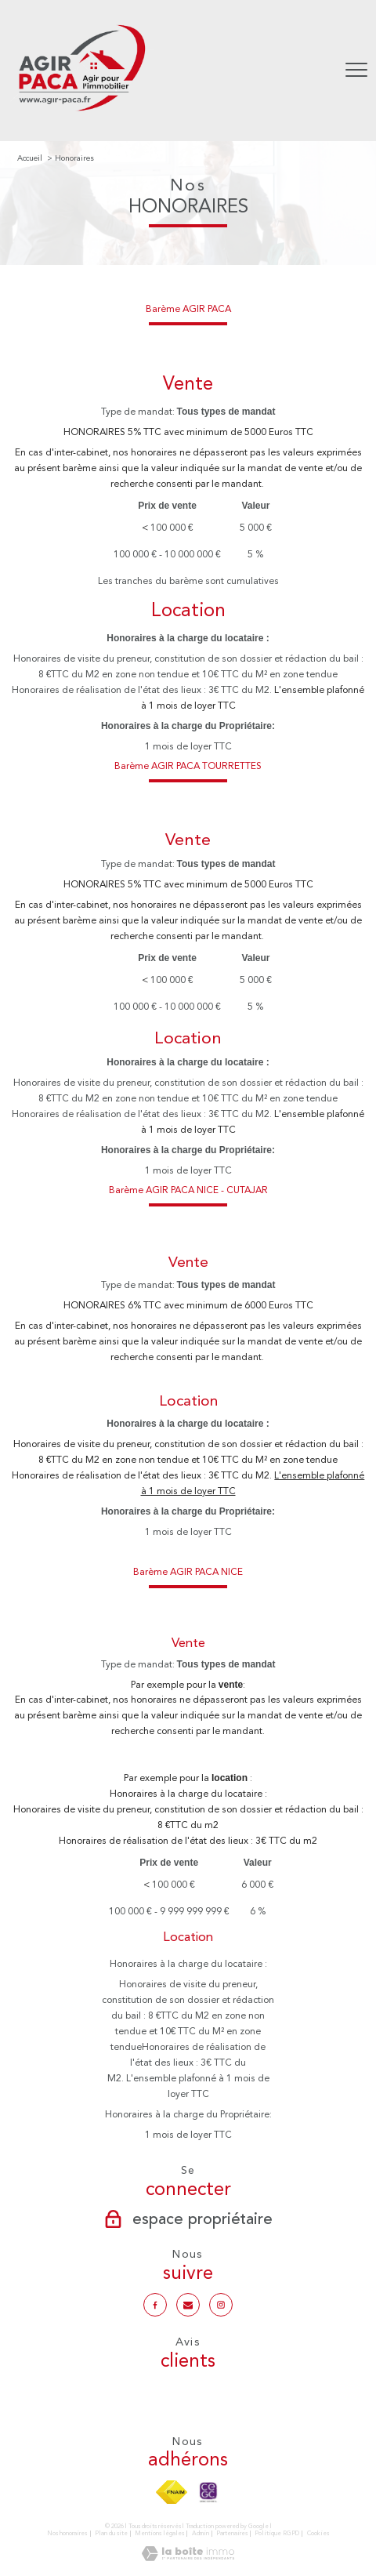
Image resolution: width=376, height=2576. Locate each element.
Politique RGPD (277, 2533)
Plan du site (111, 2533)
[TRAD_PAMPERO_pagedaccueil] (81, 113)
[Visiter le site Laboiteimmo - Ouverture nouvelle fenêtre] (188, 2557)
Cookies (318, 2533)
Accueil (29, 158)
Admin (200, 2533)
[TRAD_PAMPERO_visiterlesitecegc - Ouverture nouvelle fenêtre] (208, 2492)
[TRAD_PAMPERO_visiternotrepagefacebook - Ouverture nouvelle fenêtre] (155, 2305)
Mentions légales (159, 2533)
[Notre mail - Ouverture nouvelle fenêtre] (188, 2305)
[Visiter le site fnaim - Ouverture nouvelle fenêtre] (172, 2492)
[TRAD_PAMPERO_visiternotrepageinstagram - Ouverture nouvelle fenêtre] (221, 2305)
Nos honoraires (67, 2533)
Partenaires (232, 2533)
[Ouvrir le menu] (356, 70)
